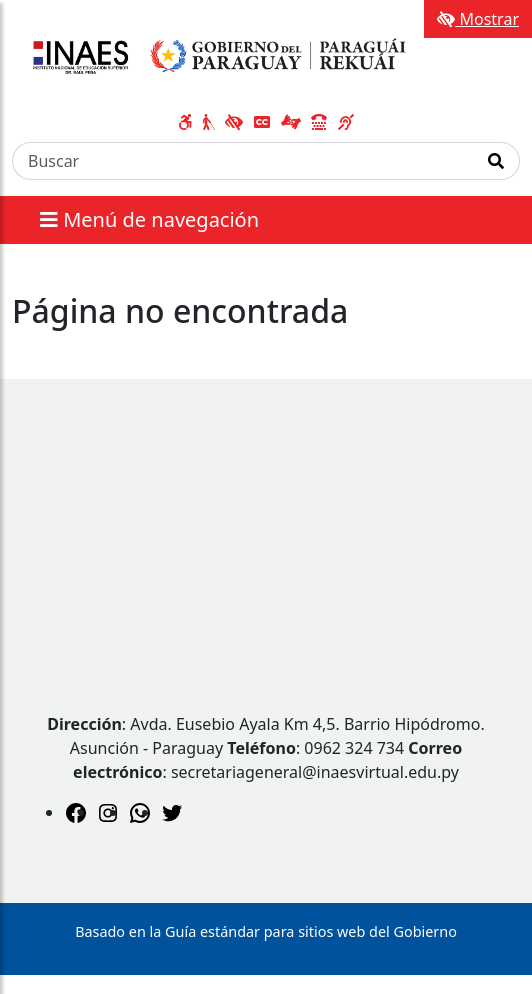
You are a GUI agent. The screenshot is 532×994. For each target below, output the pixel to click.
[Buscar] (243, 161)
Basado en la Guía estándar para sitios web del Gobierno (266, 931)
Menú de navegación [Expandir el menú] (149, 219)
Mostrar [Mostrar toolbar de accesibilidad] (478, 19)
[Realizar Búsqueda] (496, 161)
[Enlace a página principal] (215, 57)
